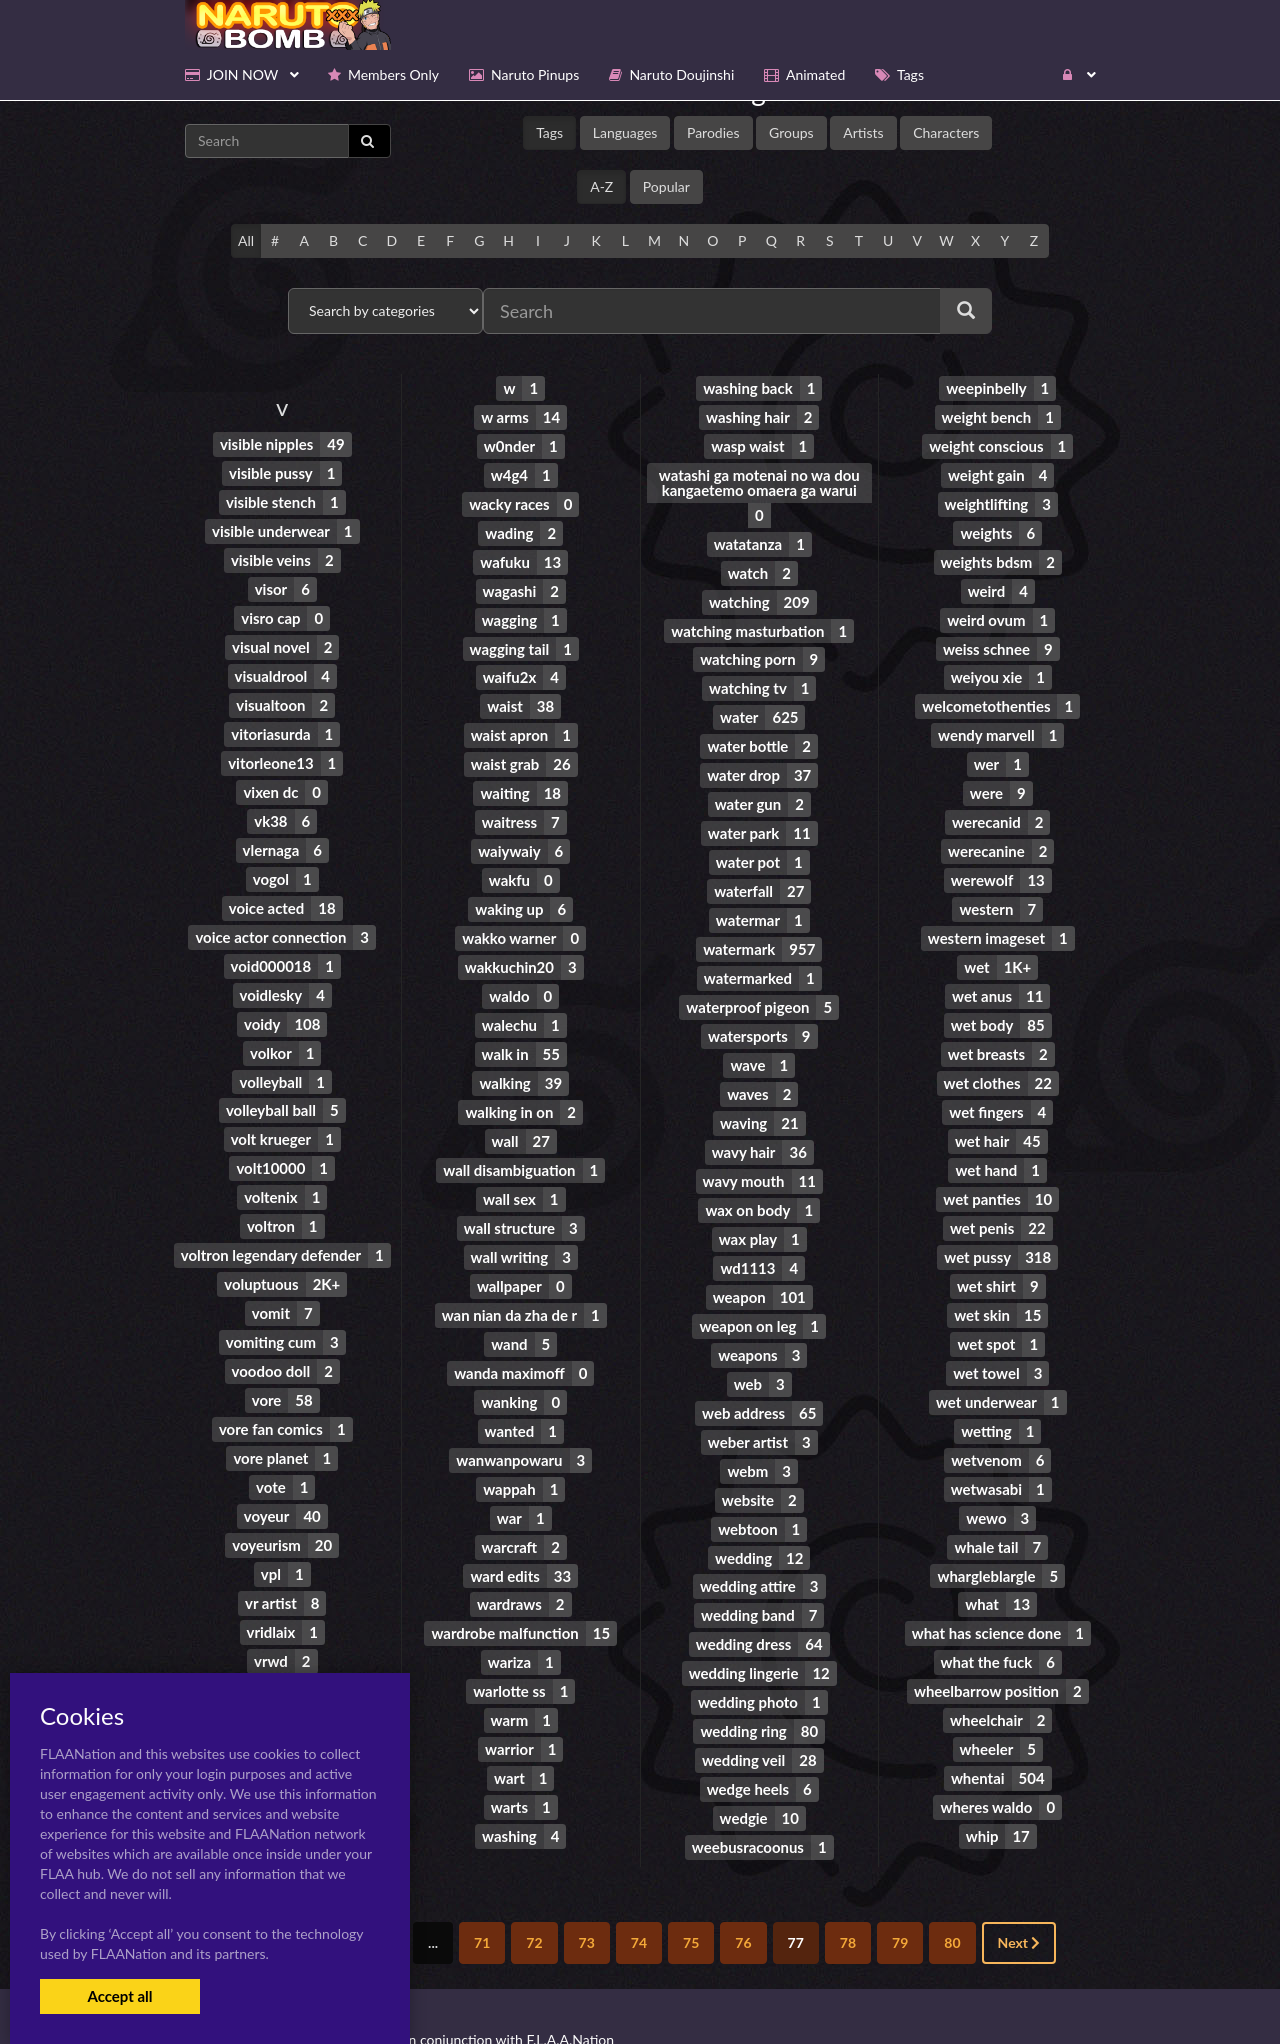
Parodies (713, 132)
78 (848, 1896)
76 (743, 1896)
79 (900, 1896)
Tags (549, 132)
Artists (863, 132)
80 (952, 1896)
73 (587, 1896)
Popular (666, 186)
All (246, 240)
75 (691, 1896)
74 (639, 1896)
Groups (791, 132)
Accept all (119, 1996)
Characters (946, 132)
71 (482, 1896)
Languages (625, 132)
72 (534, 1896)
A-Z (601, 186)
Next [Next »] (1019, 1896)
